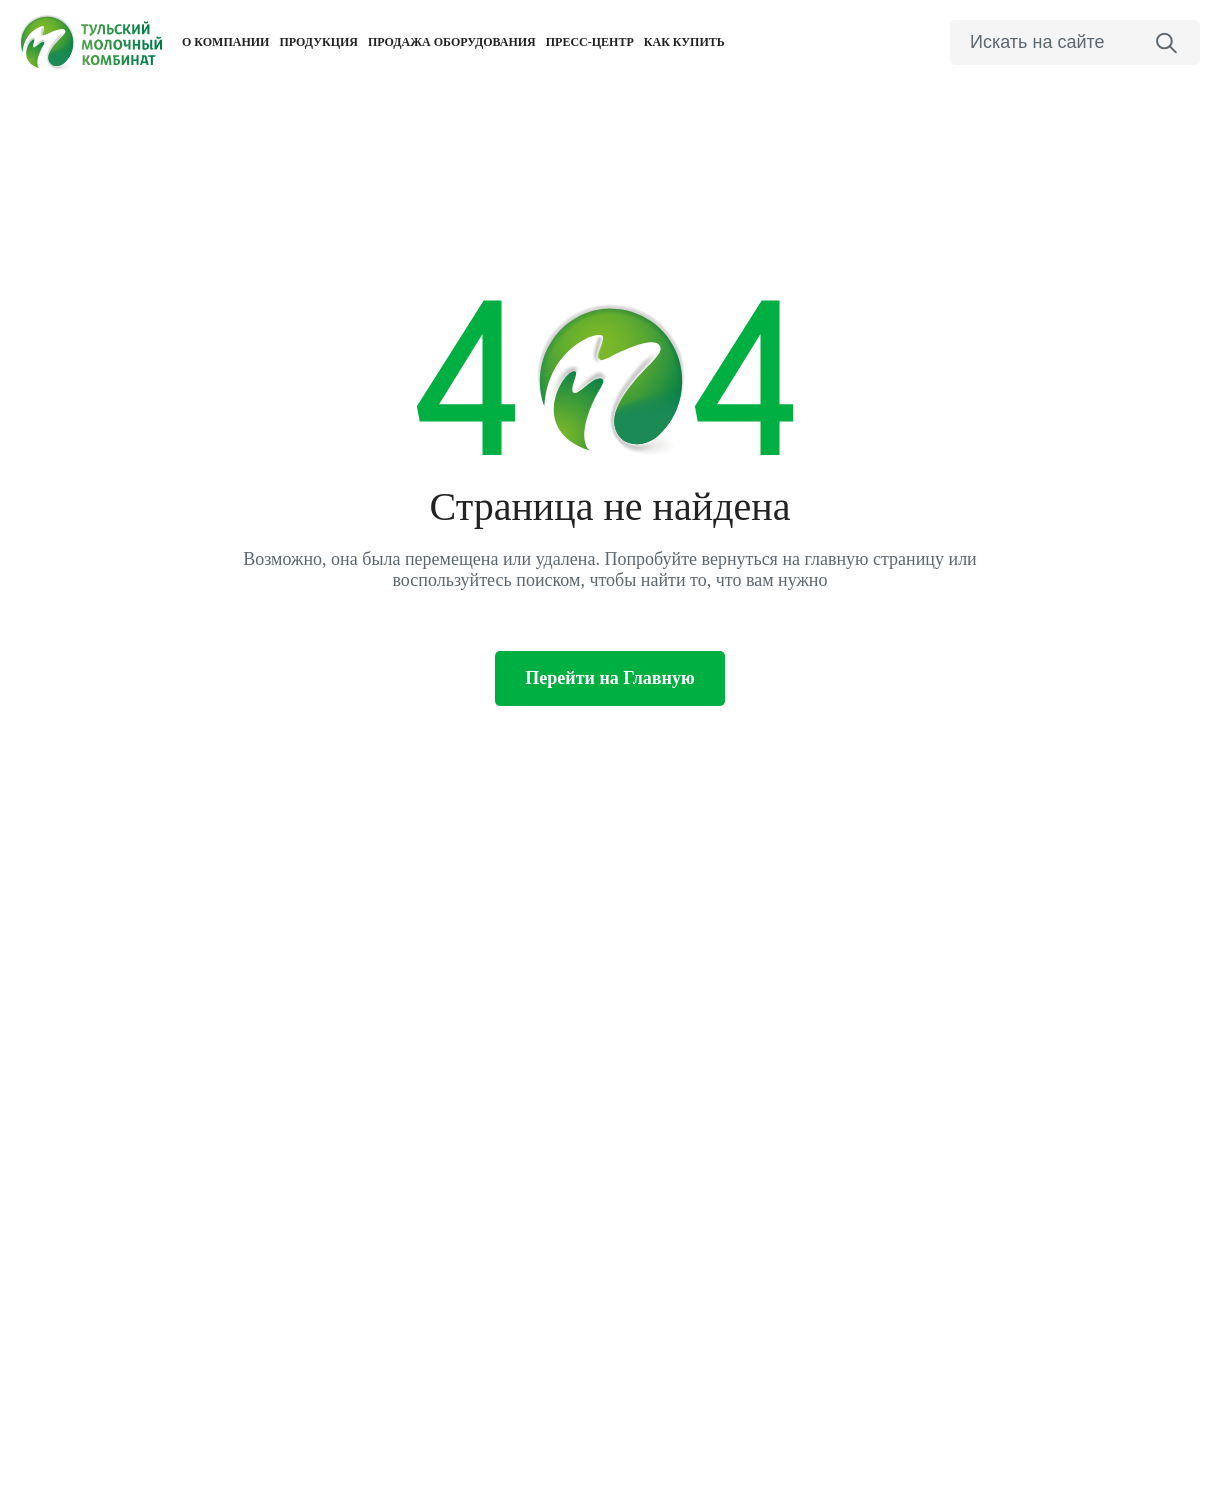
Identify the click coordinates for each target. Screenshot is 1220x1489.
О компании (225, 42)
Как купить (684, 42)
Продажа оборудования (452, 42)
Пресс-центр (590, 42)
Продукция (318, 42)
